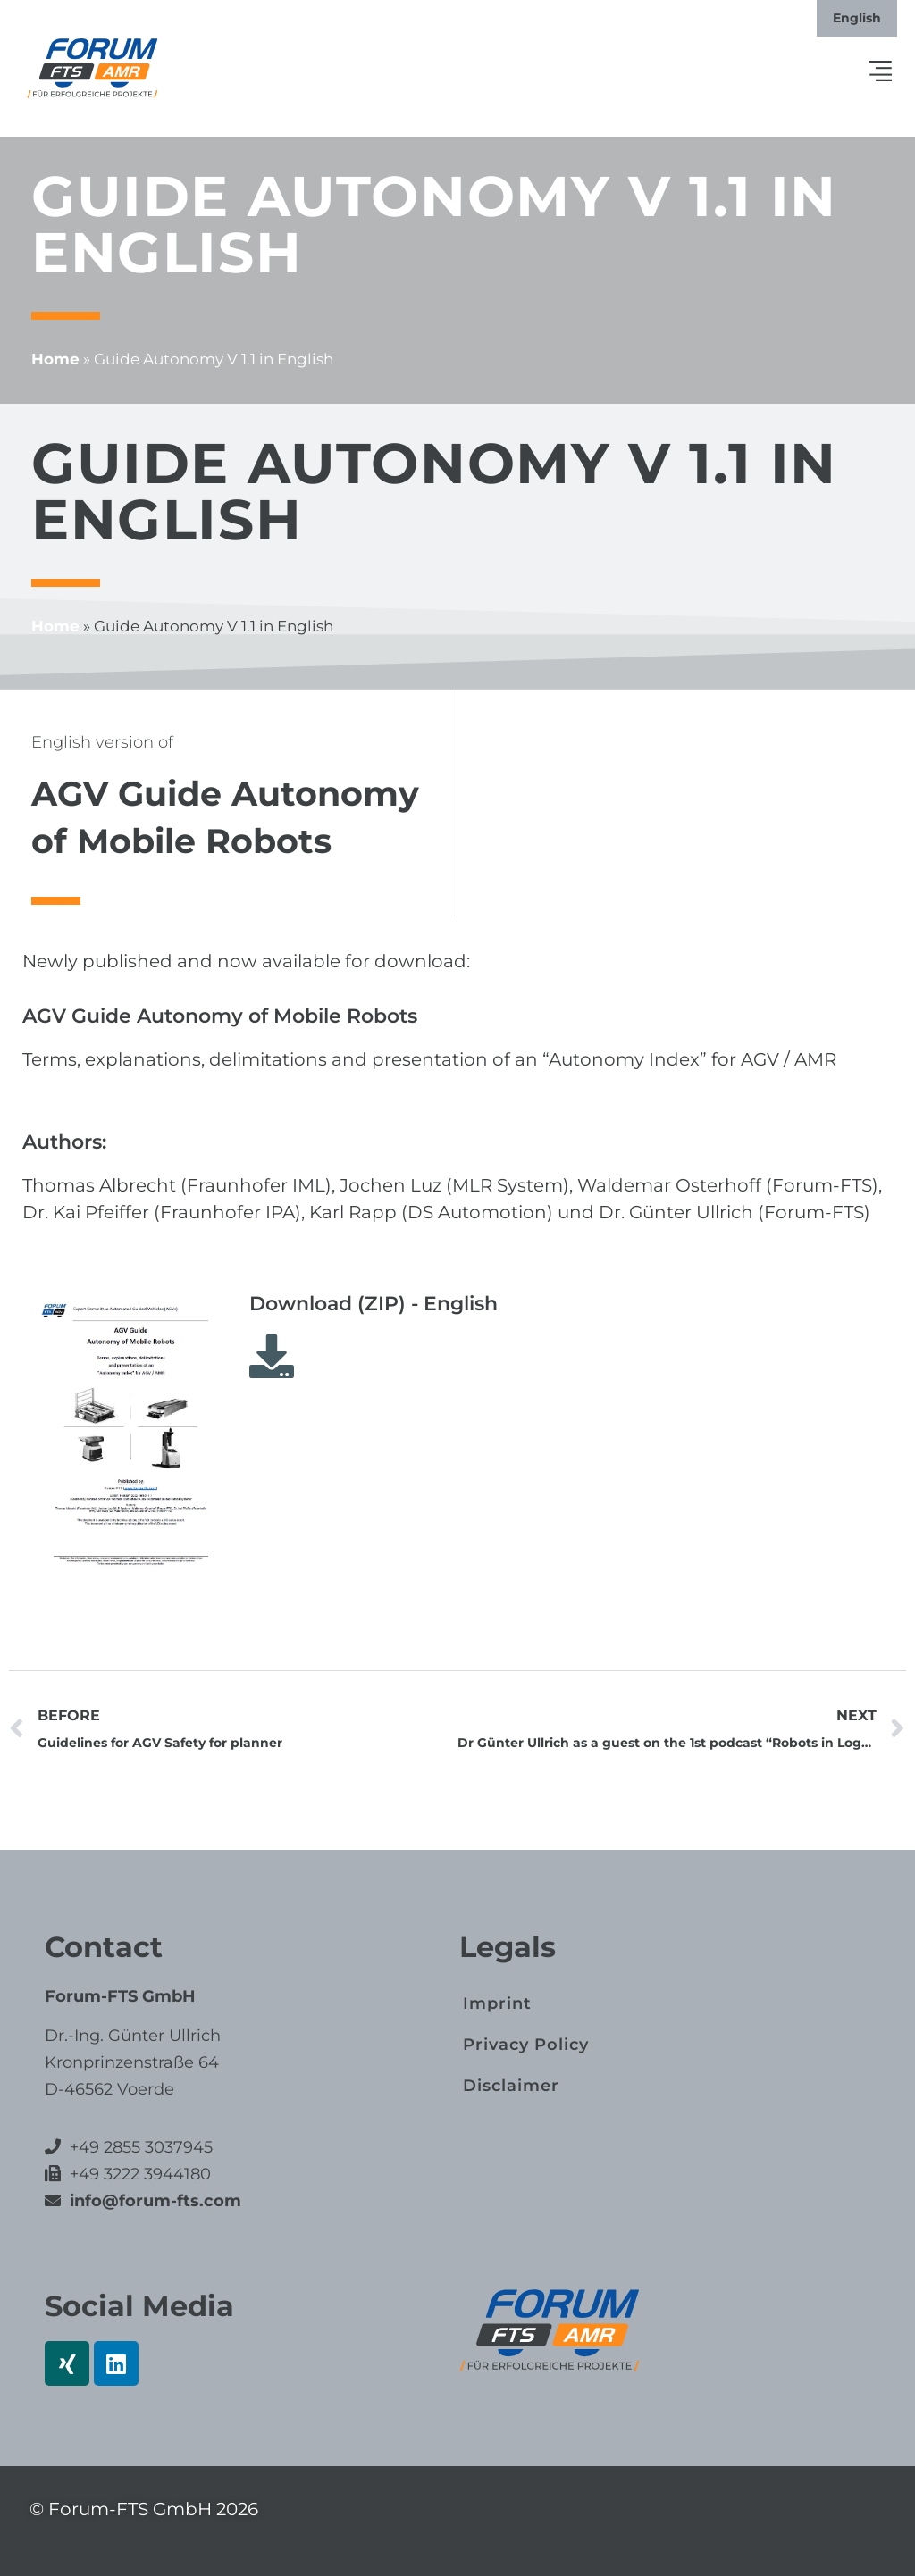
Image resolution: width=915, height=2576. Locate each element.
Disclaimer (511, 2085)
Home (55, 359)
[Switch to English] (857, 17)
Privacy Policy (526, 2044)
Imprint (497, 2003)
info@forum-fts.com (153, 2201)
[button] (881, 72)
